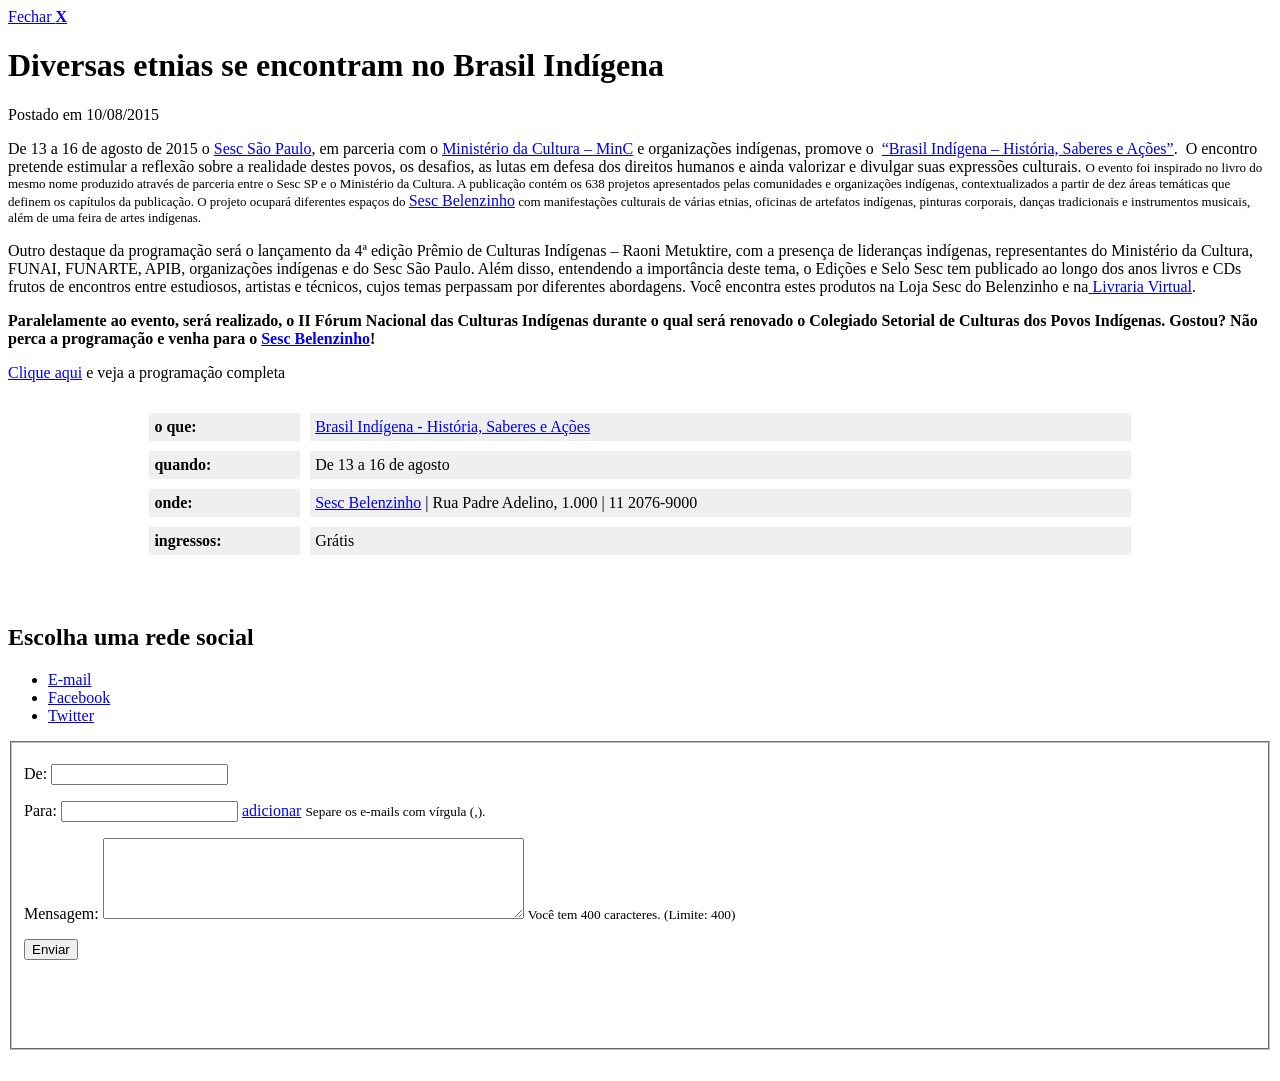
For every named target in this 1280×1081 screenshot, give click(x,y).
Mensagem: (61, 928)
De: (35, 773)
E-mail (70, 679)
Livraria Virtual (1140, 286)
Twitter (71, 715)
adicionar (272, 810)
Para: (40, 810)
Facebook (79, 697)
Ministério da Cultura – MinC (537, 148)
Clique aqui (45, 372)
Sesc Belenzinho (462, 200)
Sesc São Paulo (263, 148)
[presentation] (176, 1014)
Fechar (37, 16)
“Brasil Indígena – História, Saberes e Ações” (1028, 148)
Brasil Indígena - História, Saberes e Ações (452, 426)
